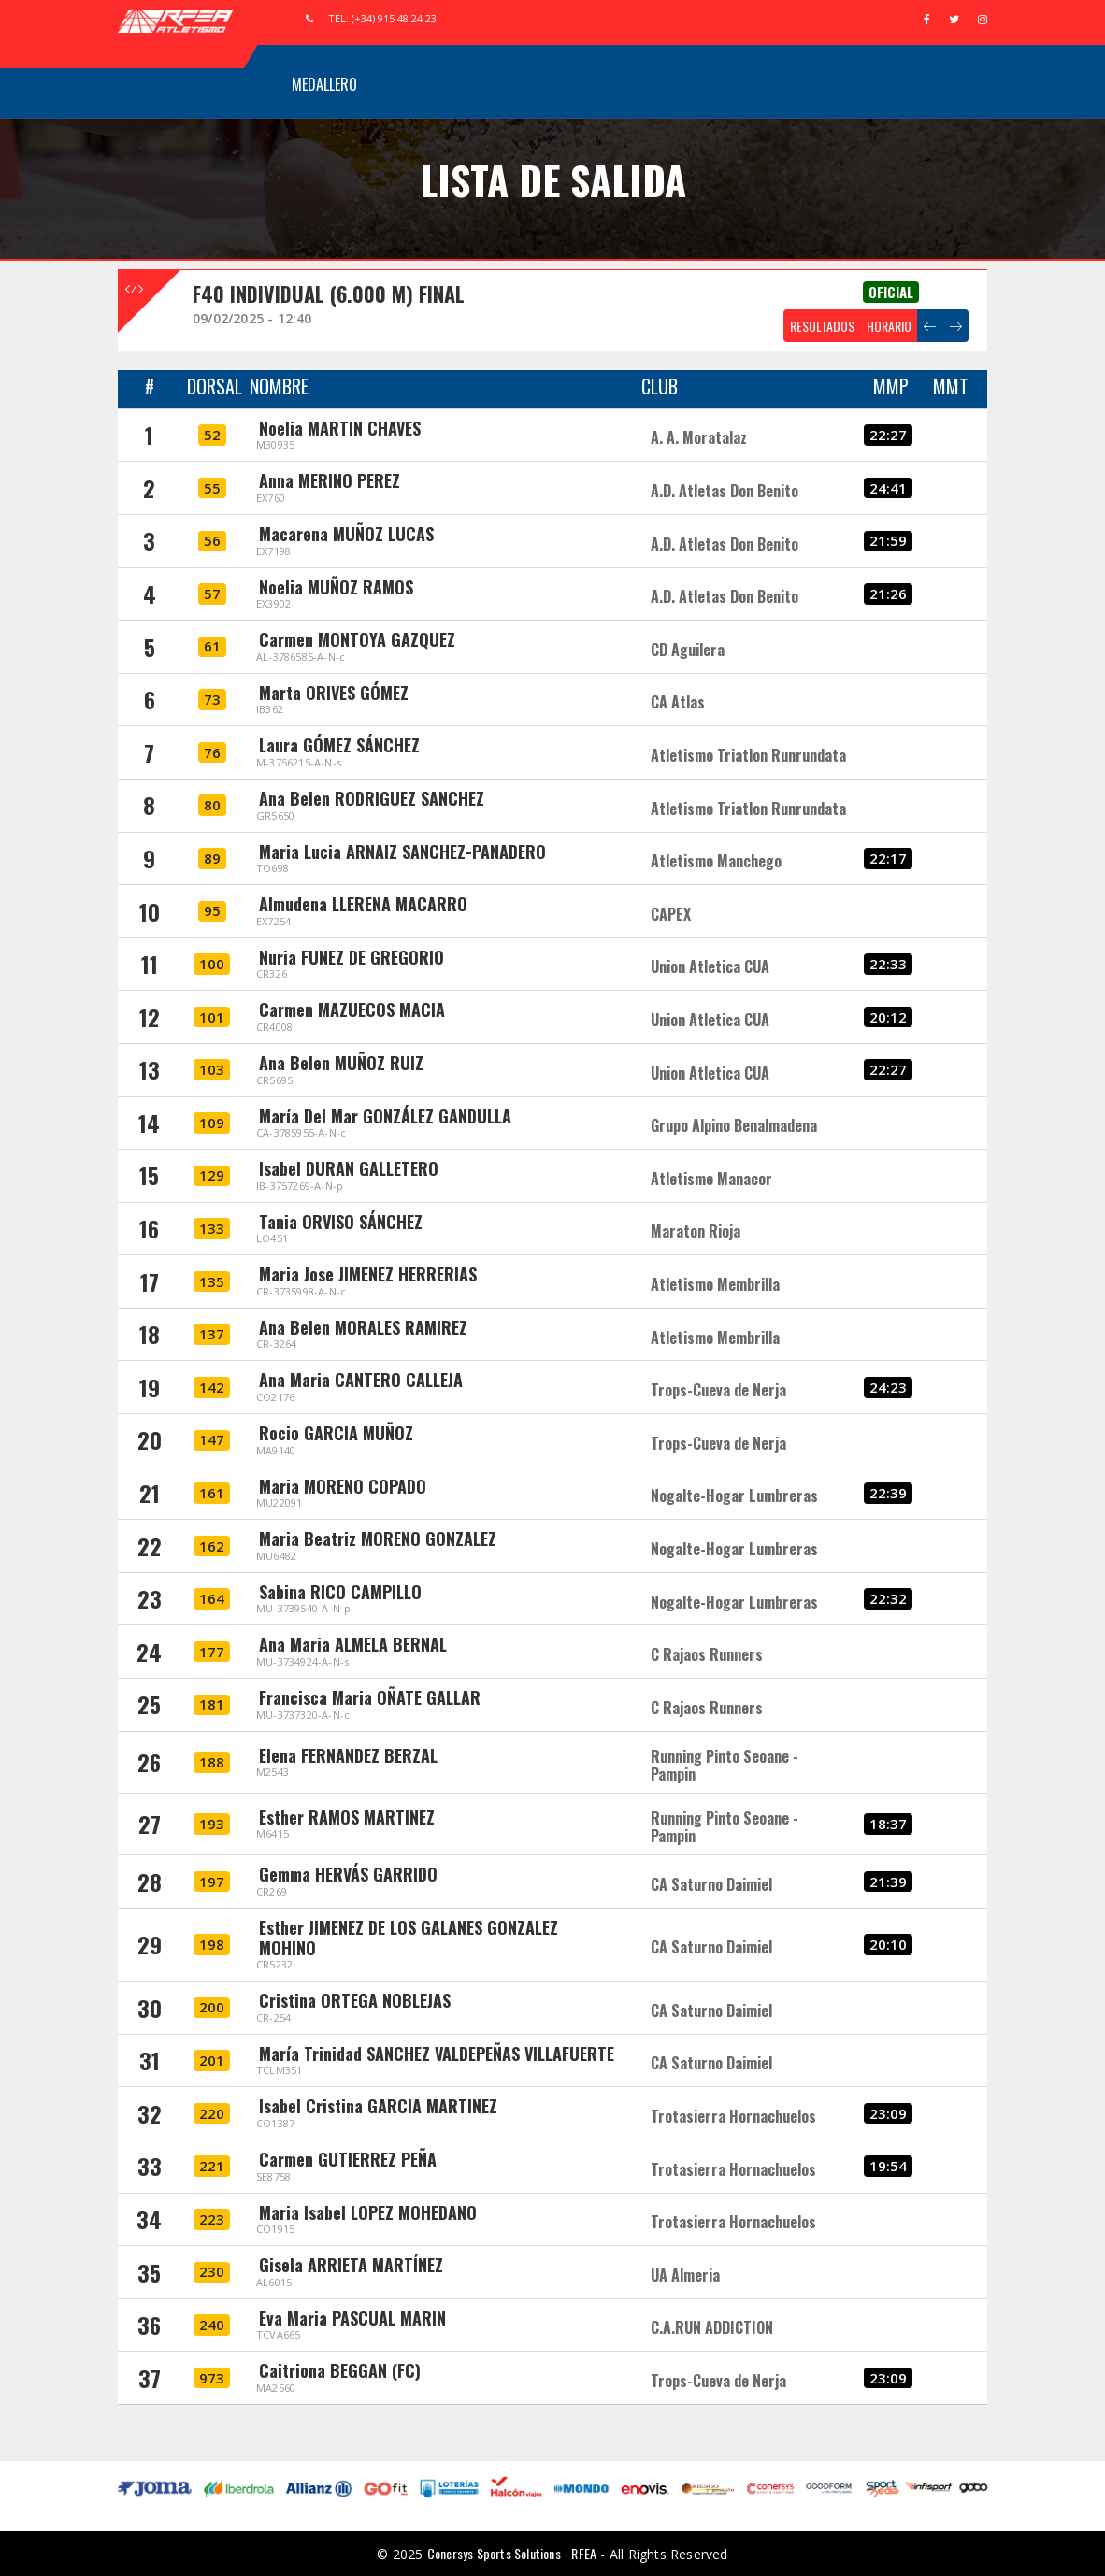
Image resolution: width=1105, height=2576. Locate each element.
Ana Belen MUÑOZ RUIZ (341, 1063)
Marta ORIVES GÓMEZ (334, 692)
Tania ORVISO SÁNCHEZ (341, 1221)
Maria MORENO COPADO (342, 1486)
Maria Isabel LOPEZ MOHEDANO (368, 2212)
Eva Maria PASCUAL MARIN (352, 2318)
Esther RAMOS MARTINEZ (347, 1817)
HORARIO (889, 326)
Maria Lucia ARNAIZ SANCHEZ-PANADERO (402, 851)
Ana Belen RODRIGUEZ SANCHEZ (371, 798)
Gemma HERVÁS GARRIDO (348, 1874)
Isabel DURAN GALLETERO (348, 1168)
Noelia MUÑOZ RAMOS (336, 587)
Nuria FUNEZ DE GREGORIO (351, 957)
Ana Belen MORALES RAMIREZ (363, 1327)
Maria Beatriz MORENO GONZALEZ (377, 1538)
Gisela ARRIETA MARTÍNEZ (351, 2265)
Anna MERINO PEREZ (329, 480)
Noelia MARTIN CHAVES (340, 428)
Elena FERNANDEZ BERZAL (348, 1755)
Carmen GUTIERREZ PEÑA (348, 2159)
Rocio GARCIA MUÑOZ (336, 1433)
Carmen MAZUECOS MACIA (352, 1009)
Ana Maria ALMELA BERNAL (353, 1644)
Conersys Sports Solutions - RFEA (511, 2553)
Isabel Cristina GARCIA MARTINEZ (378, 2106)
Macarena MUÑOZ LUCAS (346, 534)
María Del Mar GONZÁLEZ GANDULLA (385, 1116)
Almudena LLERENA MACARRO (363, 904)
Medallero (324, 84)
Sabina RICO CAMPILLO (340, 1592)
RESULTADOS (822, 326)
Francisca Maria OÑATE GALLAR (370, 1697)
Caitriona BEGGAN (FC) (340, 2370)
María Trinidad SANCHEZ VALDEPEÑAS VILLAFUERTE (436, 2053)
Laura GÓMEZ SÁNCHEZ (339, 745)
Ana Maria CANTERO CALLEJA (361, 1379)
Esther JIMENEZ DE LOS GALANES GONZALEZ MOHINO (408, 1937)
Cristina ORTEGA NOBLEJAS (355, 2000)
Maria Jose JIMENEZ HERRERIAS (368, 1274)
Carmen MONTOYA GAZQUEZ (357, 639)
